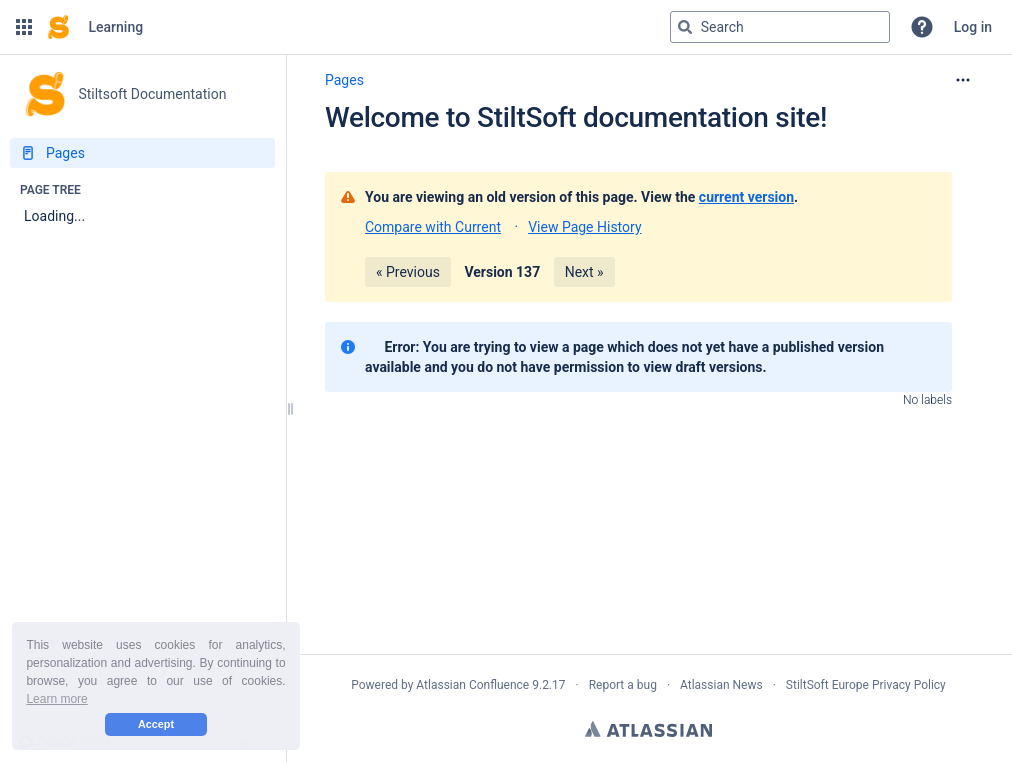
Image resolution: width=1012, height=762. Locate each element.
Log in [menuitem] (973, 27)
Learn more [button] (56, 699)
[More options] (963, 80)
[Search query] (780, 27)
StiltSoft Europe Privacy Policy (866, 685)
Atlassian (648, 729)
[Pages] (142, 153)
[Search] (685, 27)
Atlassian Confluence (472, 685)
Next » (584, 272)
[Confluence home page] (58, 27)
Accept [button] (156, 724)
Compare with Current (433, 227)
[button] (24, 27)
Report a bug (623, 685)
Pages (344, 80)
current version (746, 197)
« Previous (408, 272)
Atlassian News (721, 685)
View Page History (584, 227)
